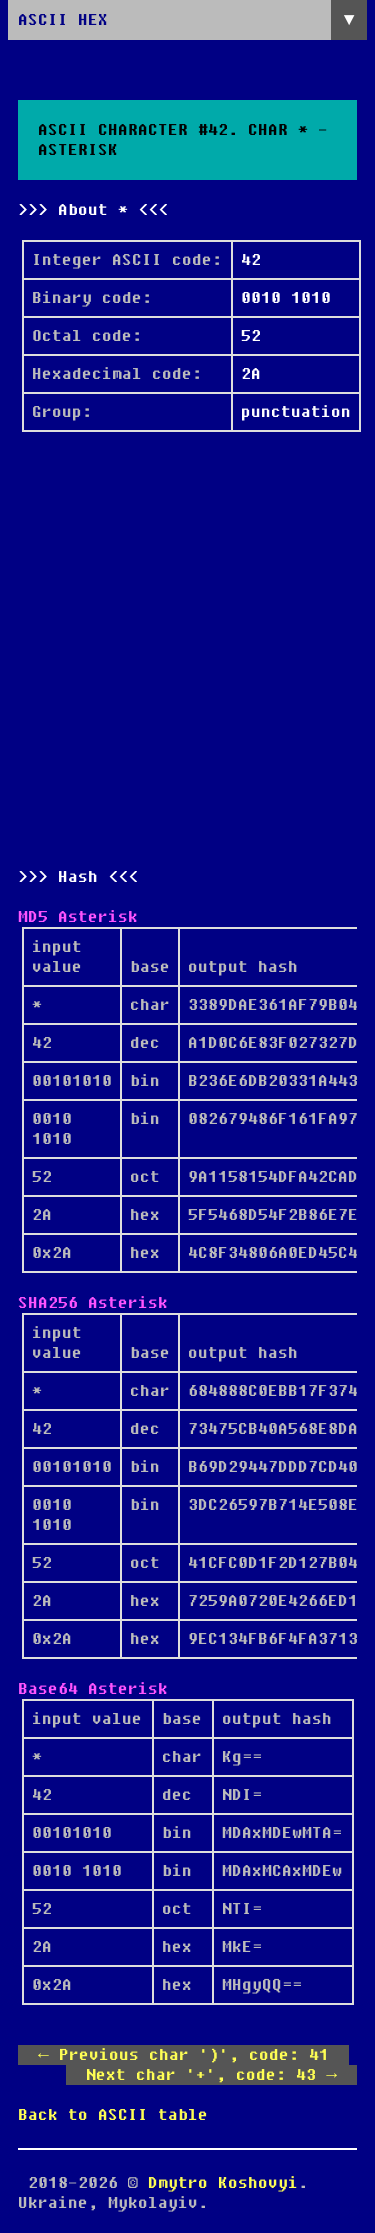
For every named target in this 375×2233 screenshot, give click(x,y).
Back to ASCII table (113, 2115)
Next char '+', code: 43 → (211, 2075)
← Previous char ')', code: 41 (183, 2055)
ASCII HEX (63, 20)
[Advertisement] (187, 649)
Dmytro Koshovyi (223, 2183)
